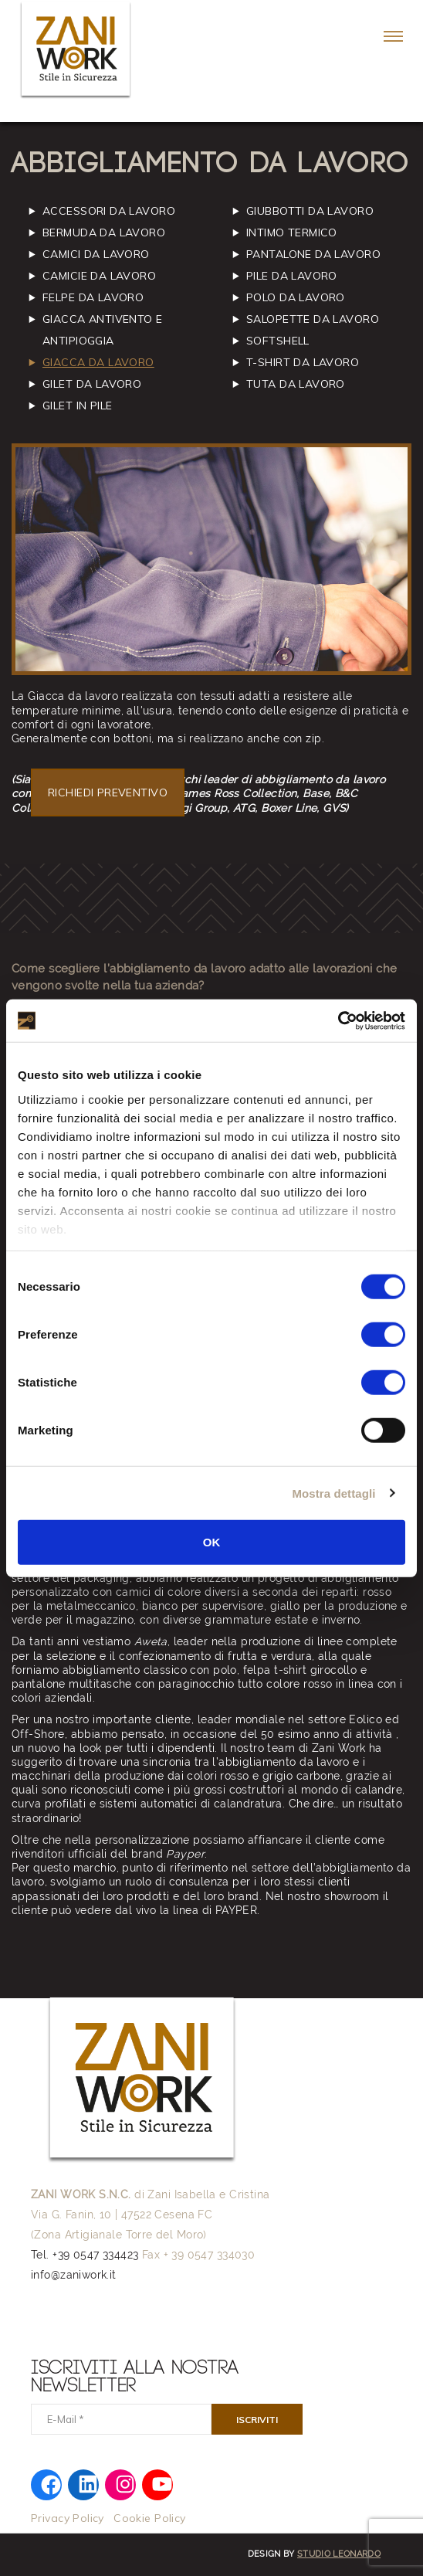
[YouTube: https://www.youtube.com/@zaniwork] (161, 2482)
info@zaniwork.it (74, 2275)
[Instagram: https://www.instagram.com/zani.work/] (124, 2482)
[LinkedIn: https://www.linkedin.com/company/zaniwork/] (87, 2482)
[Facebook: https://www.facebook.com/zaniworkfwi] (50, 2484)
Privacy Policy (67, 2518)
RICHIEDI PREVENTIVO (108, 792)
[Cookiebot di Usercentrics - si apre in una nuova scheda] (337, 1020)
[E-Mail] (121, 2419)
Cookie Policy (149, 2518)
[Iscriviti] (257, 2419)
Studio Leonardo (339, 2554)
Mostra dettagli (333, 1492)
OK (212, 1542)
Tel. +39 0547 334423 (84, 2254)
